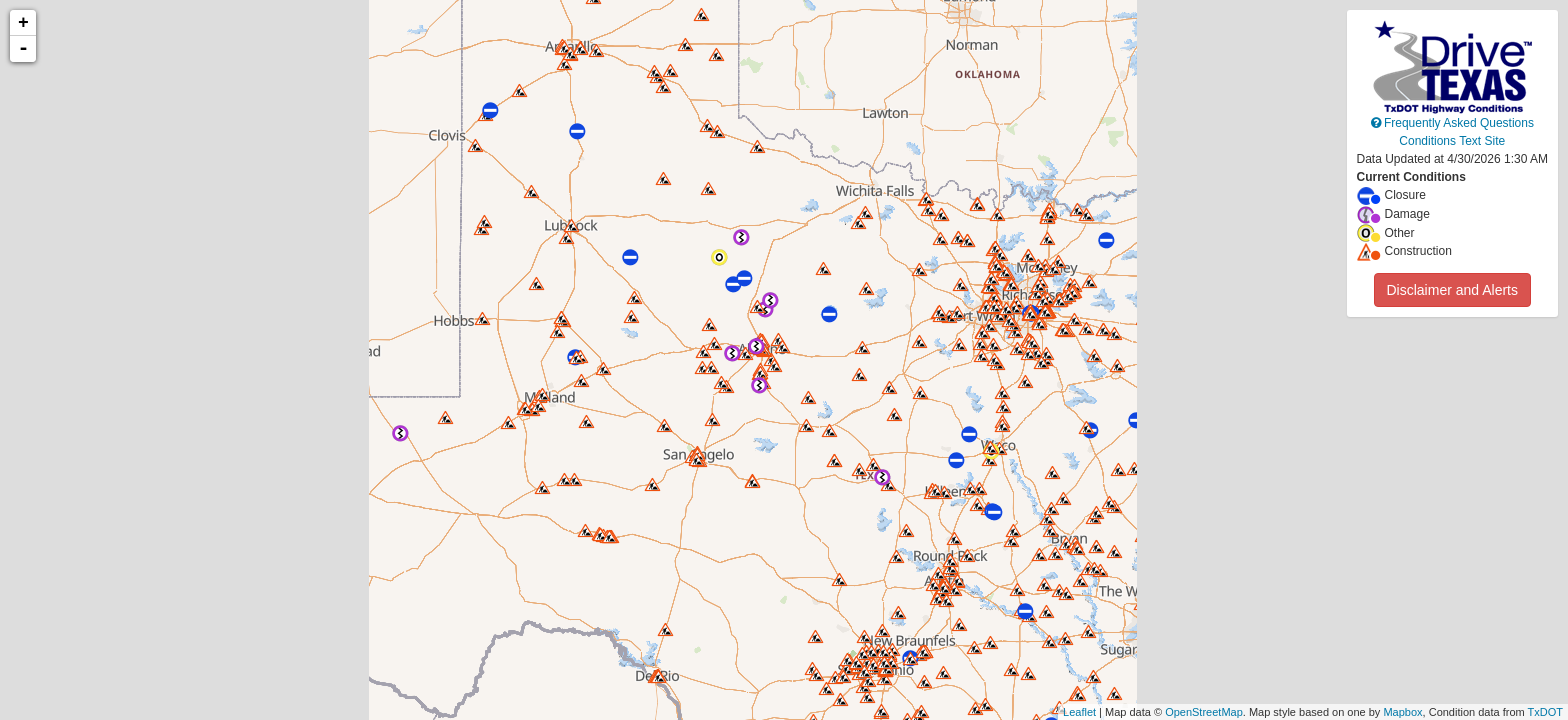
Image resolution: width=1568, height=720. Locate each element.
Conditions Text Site (1452, 141)
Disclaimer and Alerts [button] (1453, 290)
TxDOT (1545, 712)
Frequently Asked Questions (1452, 123)
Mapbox (1402, 712)
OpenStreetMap (1204, 712)
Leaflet (1079, 712)
